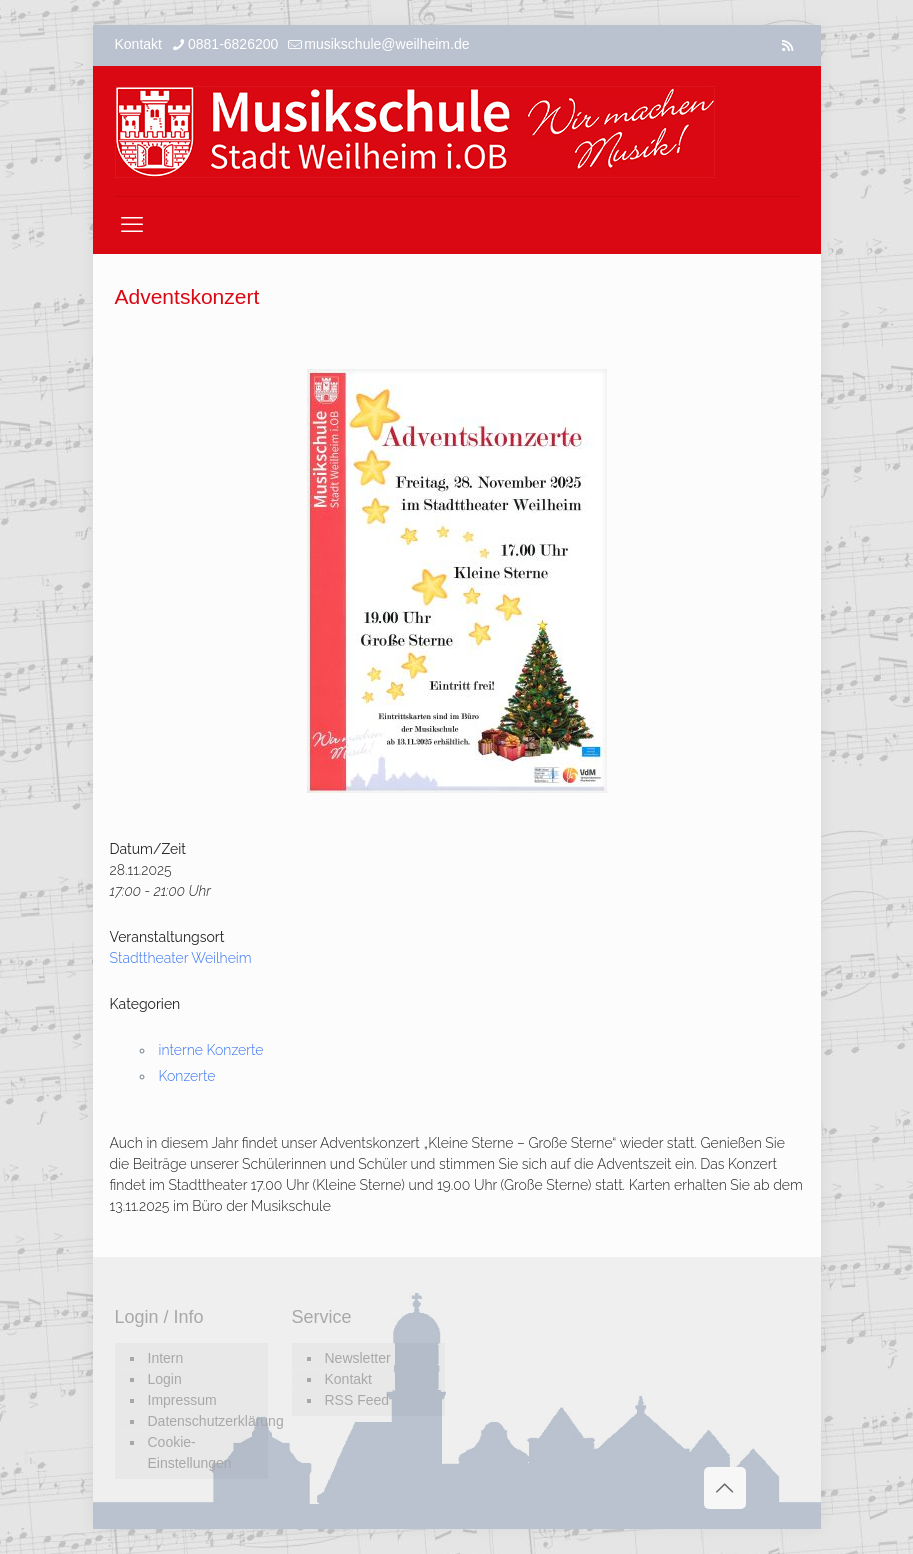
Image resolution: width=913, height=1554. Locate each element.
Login (165, 1379)
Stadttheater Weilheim (181, 958)
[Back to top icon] (725, 1488)
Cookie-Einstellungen (190, 1452)
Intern (166, 1358)
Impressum (182, 1400)
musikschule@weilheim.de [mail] (386, 44)
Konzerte (187, 1076)
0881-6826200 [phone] (233, 44)
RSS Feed (357, 1400)
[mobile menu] (132, 225)
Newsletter (358, 1358)
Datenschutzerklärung (203, 1421)
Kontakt (348, 1379)
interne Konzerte (211, 1050)
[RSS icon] (787, 45)
